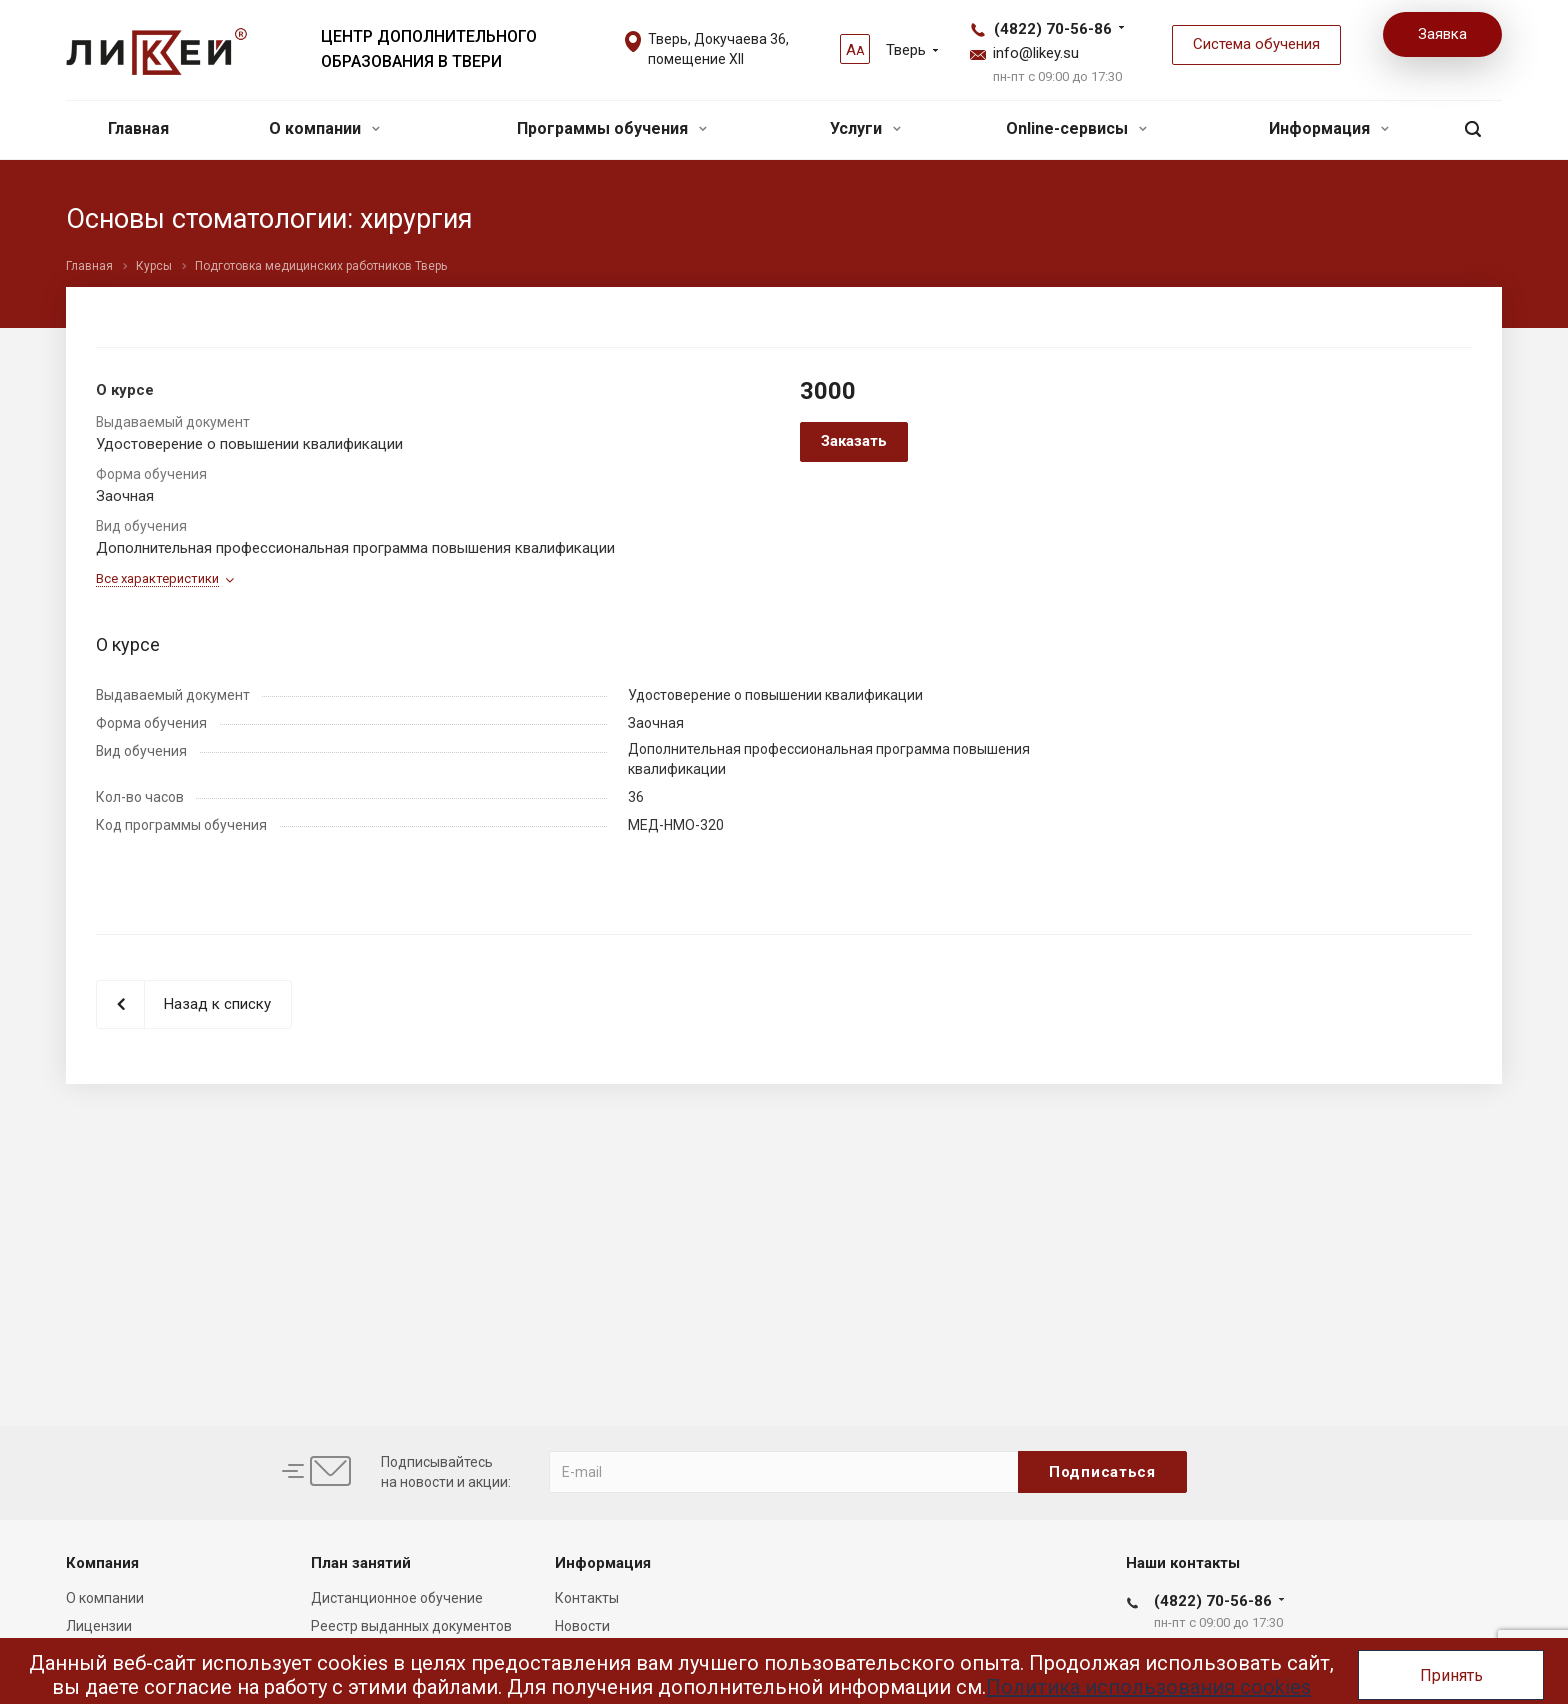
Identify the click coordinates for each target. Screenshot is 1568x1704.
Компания (102, 1563)
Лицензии (99, 1626)
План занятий (361, 1563)
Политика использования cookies (1148, 1687)
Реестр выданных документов (411, 1626)
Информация (1329, 128)
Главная (138, 128)
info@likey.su (1036, 53)
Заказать (854, 441)
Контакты (587, 1598)
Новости (582, 1626)
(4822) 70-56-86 (1053, 29)
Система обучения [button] (1256, 44)
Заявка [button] (1442, 34)
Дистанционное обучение (397, 1598)
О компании (324, 128)
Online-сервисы (1076, 128)
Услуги (865, 128)
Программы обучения (612, 128)
